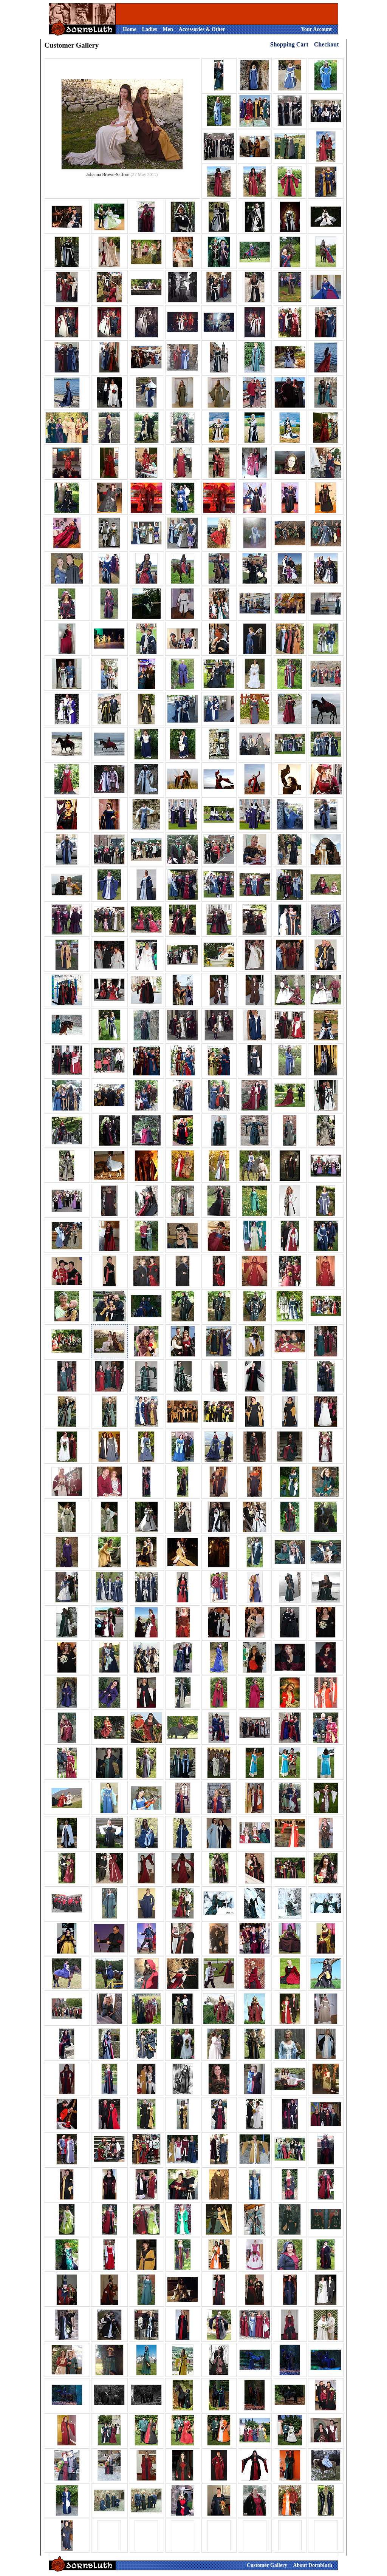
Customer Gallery (267, 2565)
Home (129, 29)
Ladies (149, 29)
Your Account (316, 29)
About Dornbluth (312, 2565)
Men (168, 29)
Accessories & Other (202, 29)
